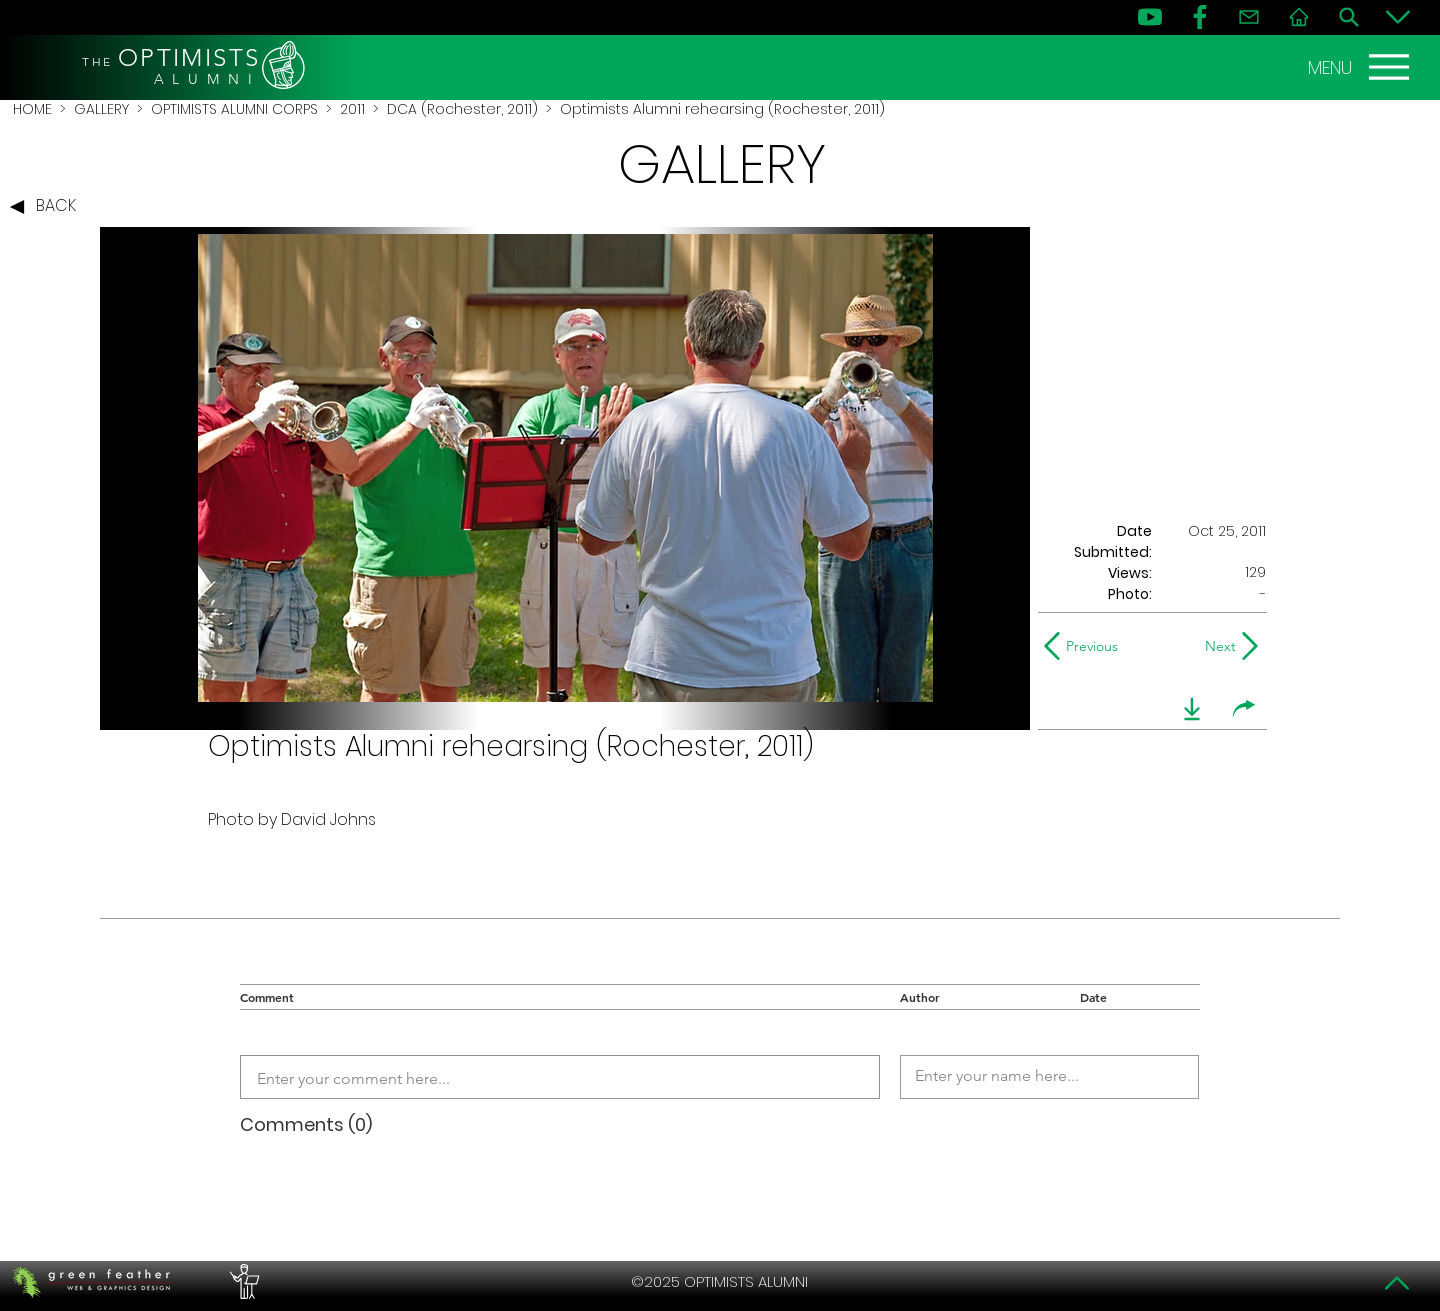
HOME (32, 109)
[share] (1244, 709)
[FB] (1200, 17)
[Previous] (1085, 646)
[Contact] (1249, 17)
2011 (352, 109)
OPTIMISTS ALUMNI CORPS (234, 109)
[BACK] (48, 207)
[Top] (1398, 1283)
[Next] (1216, 646)
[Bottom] (1398, 17)
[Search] (1349, 17)
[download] (1192, 709)
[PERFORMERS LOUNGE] (242, 1282)
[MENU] (1361, 67)
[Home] (1299, 17)
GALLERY (101, 109)
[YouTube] (1150, 17)
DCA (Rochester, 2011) (462, 109)
